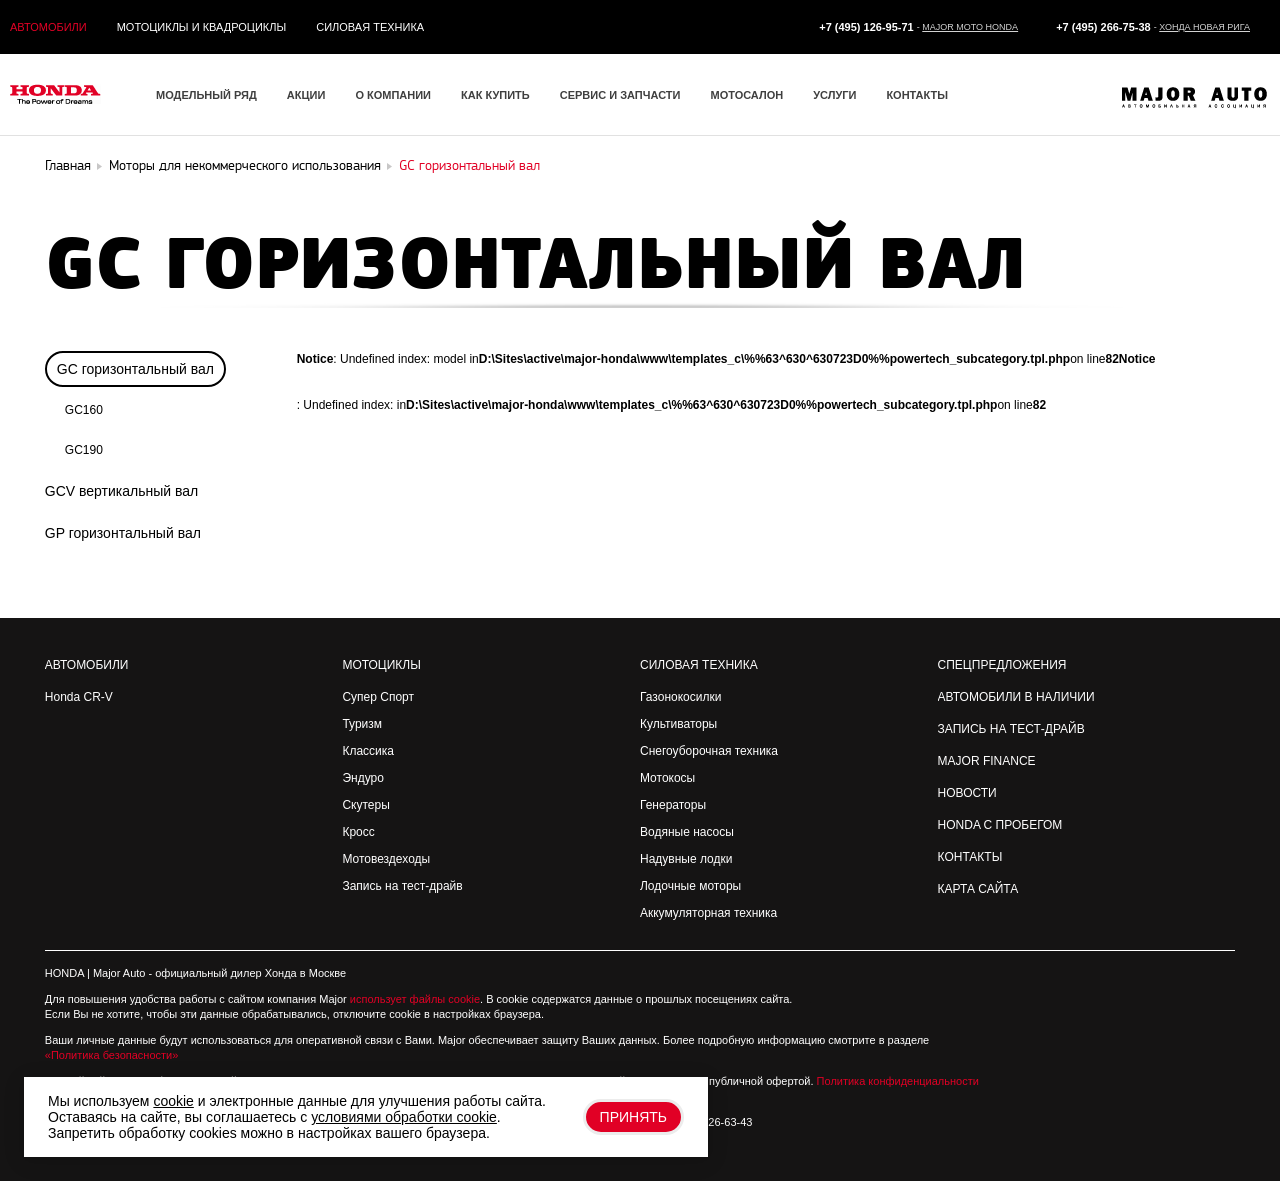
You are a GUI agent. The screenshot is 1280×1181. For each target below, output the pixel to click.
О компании (393, 95)
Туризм (362, 724)
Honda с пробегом (1000, 825)
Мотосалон (746, 95)
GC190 (84, 450)
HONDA (64, 973)
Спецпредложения (1002, 665)
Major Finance (987, 761)
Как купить (495, 95)
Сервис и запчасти (620, 95)
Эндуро (362, 778)
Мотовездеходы (386, 859)
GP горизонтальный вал (123, 533)
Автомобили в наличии (1016, 697)
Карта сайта (978, 889)
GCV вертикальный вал (121, 491)
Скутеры (365, 805)
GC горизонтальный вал (135, 369)
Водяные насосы (687, 832)
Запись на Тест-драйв (1011, 729)
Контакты (917, 95)
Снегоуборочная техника (709, 751)
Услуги (834, 95)
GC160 (84, 410)
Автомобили (48, 27)
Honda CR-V (79, 697)
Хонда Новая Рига (1204, 27)
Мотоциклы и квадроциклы (202, 27)
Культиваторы (678, 724)
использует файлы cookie (415, 999)
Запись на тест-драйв (402, 886)
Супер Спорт (378, 697)
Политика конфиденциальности (898, 1081)
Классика (368, 751)
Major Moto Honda (970, 27)
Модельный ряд (206, 95)
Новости (967, 793)
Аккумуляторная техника (708, 913)
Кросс (358, 832)
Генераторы (673, 805)
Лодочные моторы (690, 886)
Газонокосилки (680, 697)
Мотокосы (667, 778)
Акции (306, 95)
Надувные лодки (686, 859)
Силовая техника (370, 27)
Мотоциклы (381, 665)
